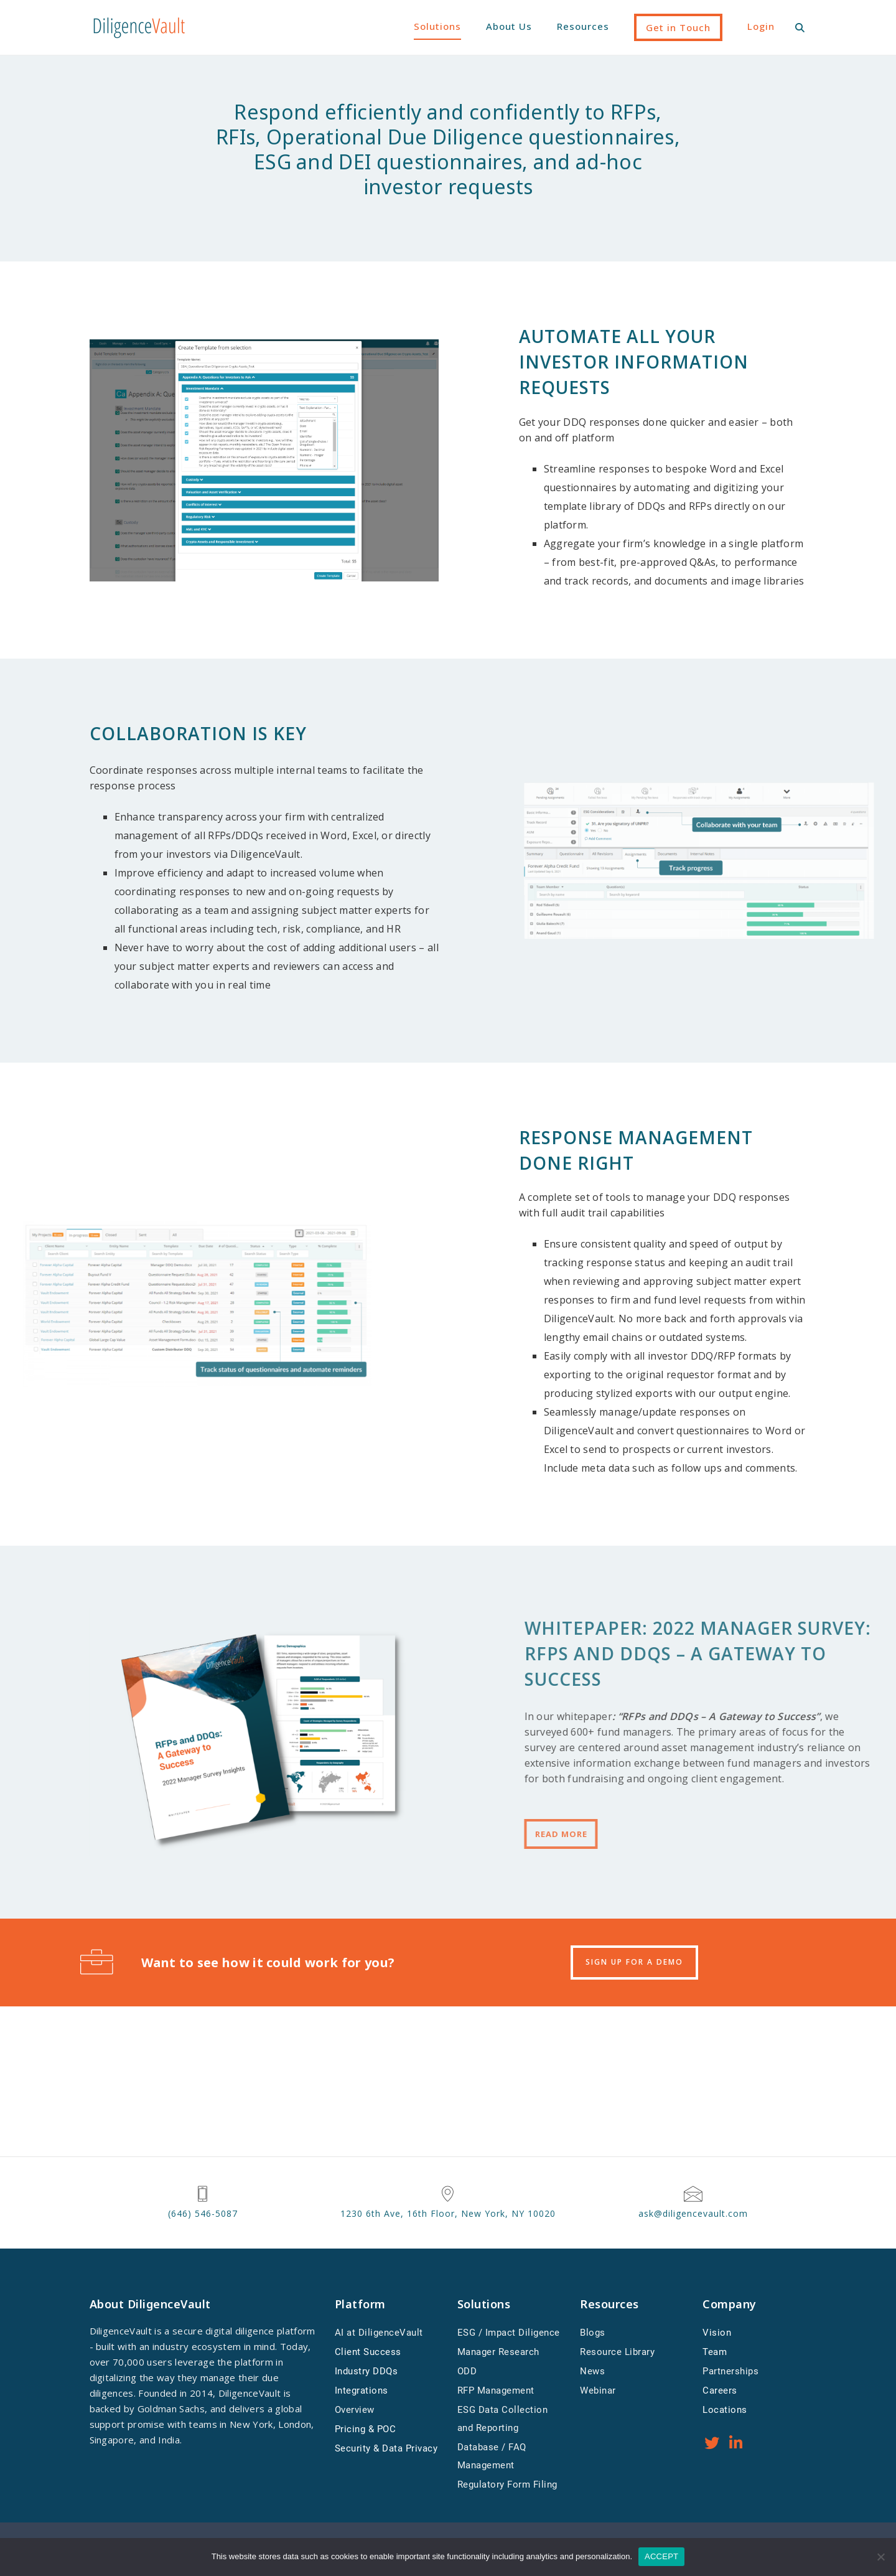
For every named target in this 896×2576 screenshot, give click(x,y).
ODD (467, 2371)
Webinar (598, 2390)
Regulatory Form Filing (507, 2484)
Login (761, 26)
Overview (355, 2409)
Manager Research (498, 2351)
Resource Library (617, 2351)
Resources (583, 26)
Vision (716, 2332)
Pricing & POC (365, 2429)
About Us (509, 26)
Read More (794, 1834)
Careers (719, 2390)
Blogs (592, 2332)
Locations (724, 2409)
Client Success (368, 2351)
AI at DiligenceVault (379, 2332)
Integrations (361, 2390)
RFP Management (495, 2390)
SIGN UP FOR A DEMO (634, 1962)
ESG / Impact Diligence (508, 2332)
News (592, 2371)
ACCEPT (661, 2556)
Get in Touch (678, 27)
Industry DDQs (366, 2371)
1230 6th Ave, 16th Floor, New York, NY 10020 (448, 2213)
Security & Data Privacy (386, 2448)
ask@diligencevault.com (693, 2213)
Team (714, 2351)
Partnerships (730, 2371)
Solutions (437, 26)
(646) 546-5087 (203, 2213)
